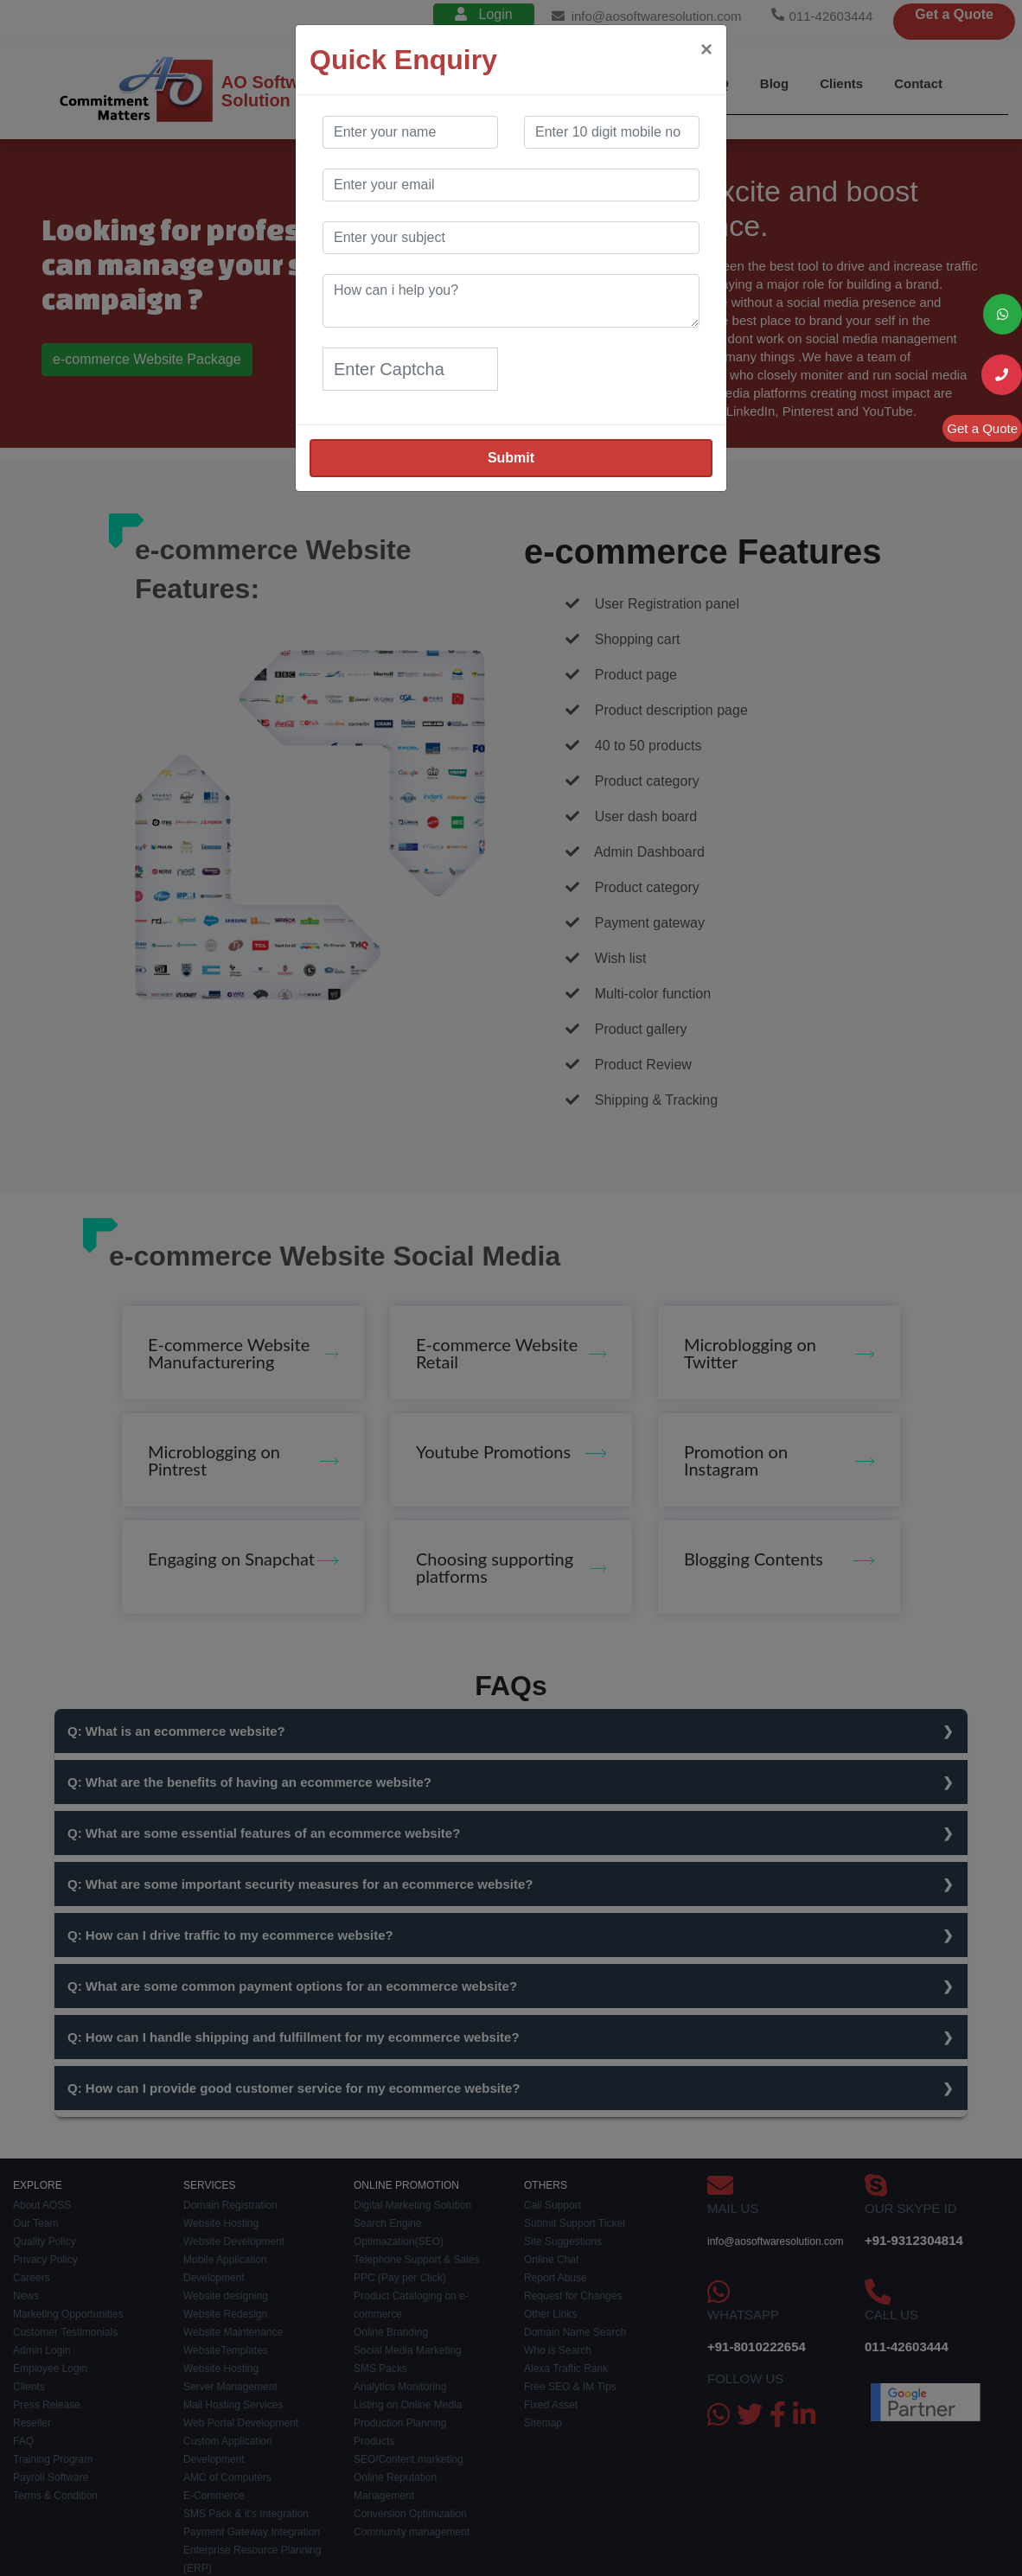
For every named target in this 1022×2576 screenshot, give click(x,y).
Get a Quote (982, 428)
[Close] (706, 49)
